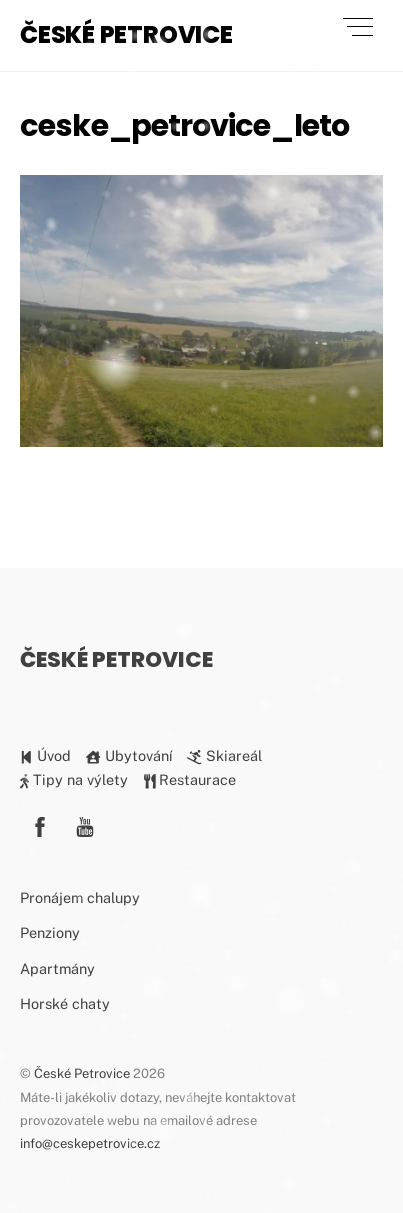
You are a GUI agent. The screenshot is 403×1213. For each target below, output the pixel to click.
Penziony (50, 932)
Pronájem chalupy (80, 897)
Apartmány (57, 968)
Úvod (45, 755)
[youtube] (85, 824)
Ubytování (128, 755)
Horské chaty (65, 1003)
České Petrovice (82, 1073)
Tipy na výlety (74, 779)
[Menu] (358, 27)
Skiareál (224, 755)
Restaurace (190, 779)
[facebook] (40, 824)
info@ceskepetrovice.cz (90, 1143)
